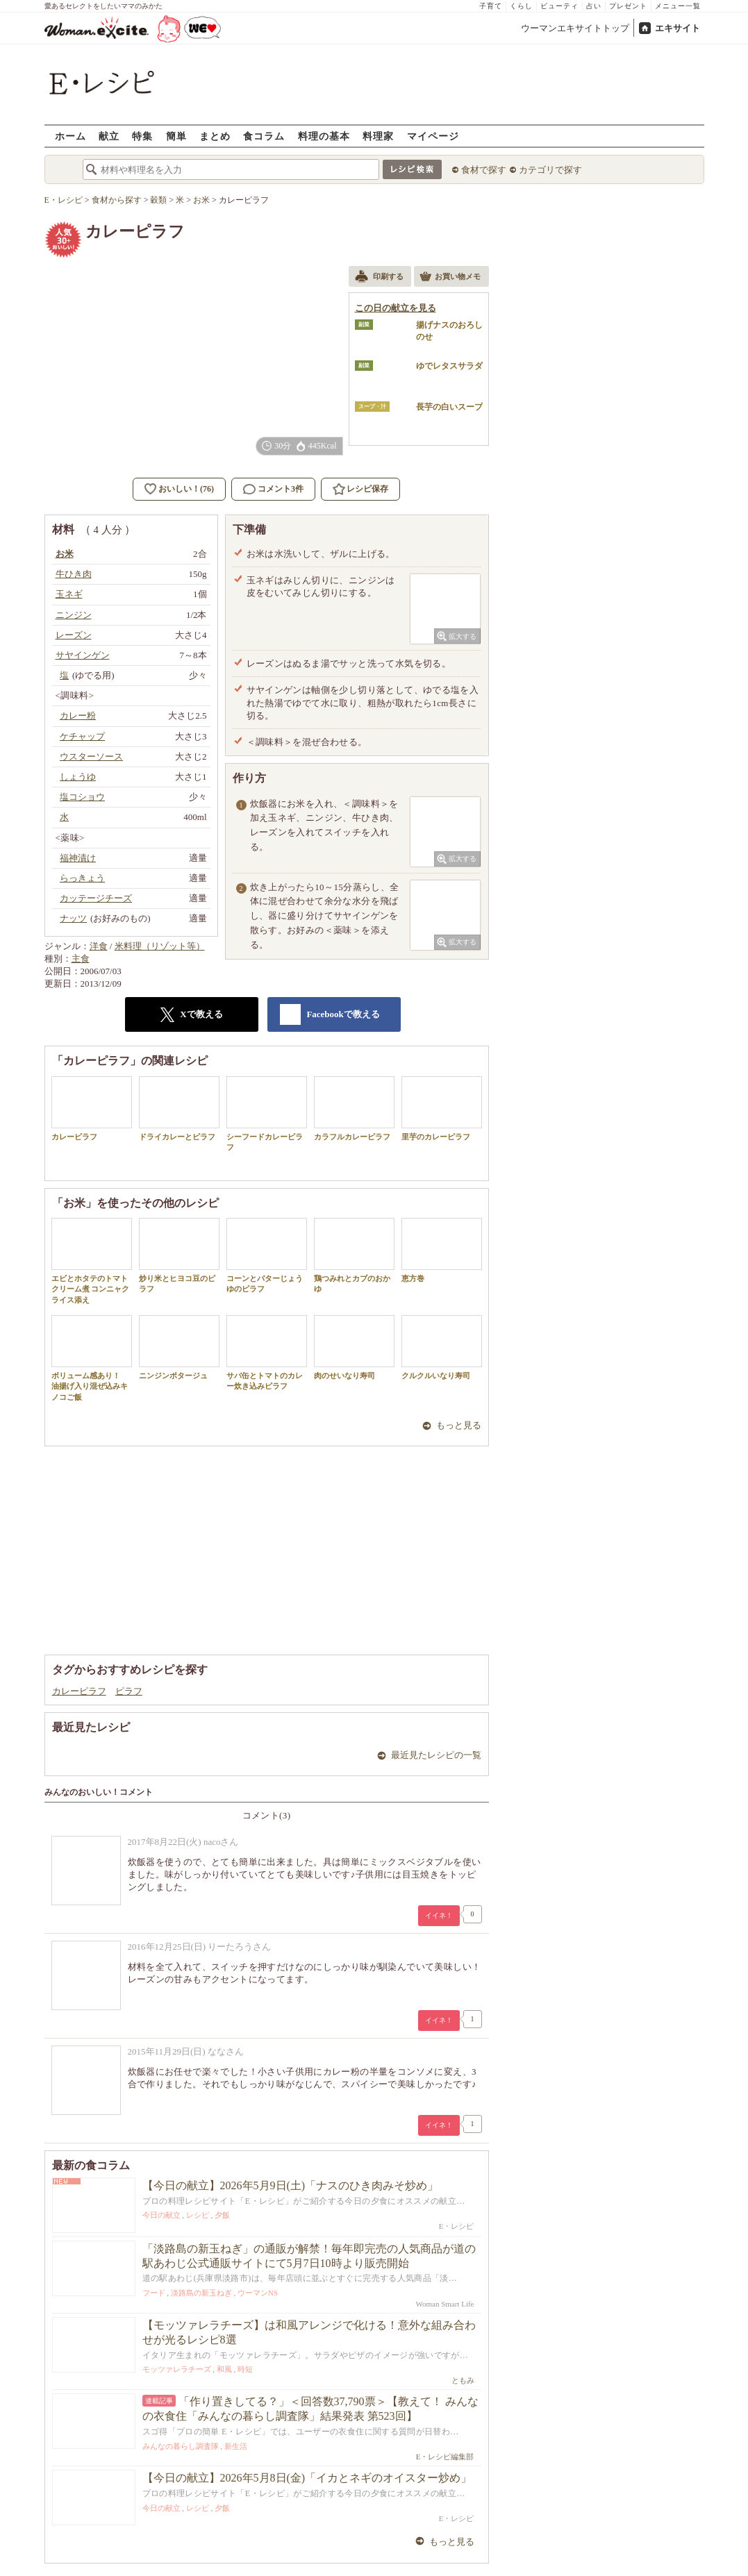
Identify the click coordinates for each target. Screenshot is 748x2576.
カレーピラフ (91, 1108)
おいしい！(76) (186, 489)
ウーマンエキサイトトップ (575, 28)
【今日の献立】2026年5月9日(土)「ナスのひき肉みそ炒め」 (290, 2185)
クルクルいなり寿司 (441, 1347)
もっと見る (458, 1425)
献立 (109, 135)
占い (593, 6)
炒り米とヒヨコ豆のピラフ (179, 1255)
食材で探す (483, 170)
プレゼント (628, 6)
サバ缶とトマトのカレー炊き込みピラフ (266, 1352)
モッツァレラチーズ (176, 2369)
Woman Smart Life (444, 2304)
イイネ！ (439, 1915)
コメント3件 (273, 489)
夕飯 (222, 2215)
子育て (490, 6)
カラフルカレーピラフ (354, 1108)
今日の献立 (161, 2215)
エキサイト (677, 28)
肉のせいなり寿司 (354, 1347)
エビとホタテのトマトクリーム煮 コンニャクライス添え (91, 1261)
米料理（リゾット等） (160, 946)
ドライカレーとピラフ (179, 1108)
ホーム (70, 135)
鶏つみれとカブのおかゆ (354, 1255)
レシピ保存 (367, 489)
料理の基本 (324, 135)
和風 (224, 2369)
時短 (245, 2369)
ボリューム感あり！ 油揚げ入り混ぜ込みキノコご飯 (91, 1358)
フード (153, 2293)
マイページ (433, 135)
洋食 (99, 946)
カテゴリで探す (550, 170)
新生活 (235, 2446)
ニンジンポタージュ (179, 1347)
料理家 (378, 135)
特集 (142, 135)
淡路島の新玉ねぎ (201, 2293)
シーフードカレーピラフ (266, 1113)
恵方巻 (441, 1250)
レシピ (197, 2215)
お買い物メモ (450, 278)
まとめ (215, 135)
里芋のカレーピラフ (441, 1108)
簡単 (176, 135)
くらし (521, 6)
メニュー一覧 (678, 6)
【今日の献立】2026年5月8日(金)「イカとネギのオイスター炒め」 (307, 2478)
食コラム (264, 135)
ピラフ (128, 1691)
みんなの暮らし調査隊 (180, 2446)
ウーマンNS (258, 2293)
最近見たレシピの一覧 (436, 1755)
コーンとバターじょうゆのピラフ (266, 1255)
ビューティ (559, 6)
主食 (81, 958)
